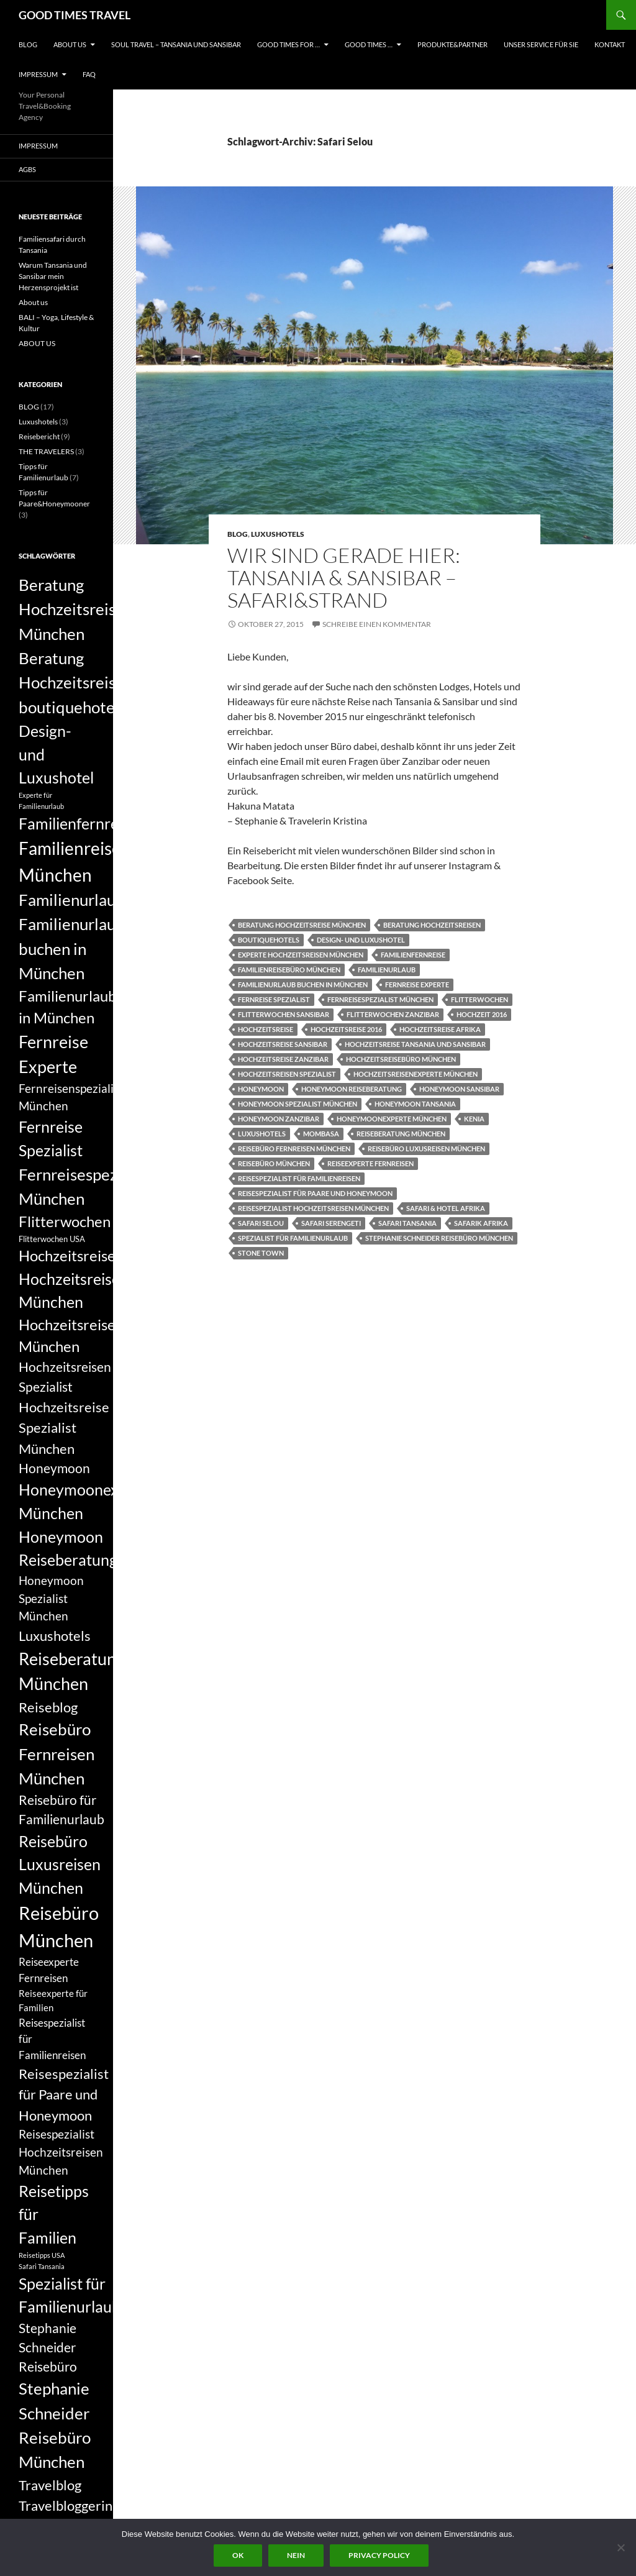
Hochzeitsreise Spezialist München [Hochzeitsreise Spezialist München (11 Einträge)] (64, 1428)
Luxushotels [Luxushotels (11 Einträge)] (55, 1635)
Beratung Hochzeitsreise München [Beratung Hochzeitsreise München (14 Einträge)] (71, 609)
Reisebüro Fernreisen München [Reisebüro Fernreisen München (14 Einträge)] (56, 1753)
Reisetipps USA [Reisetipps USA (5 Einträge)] (42, 2255)
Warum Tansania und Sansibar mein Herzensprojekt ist (53, 276)
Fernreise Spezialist (274, 999)
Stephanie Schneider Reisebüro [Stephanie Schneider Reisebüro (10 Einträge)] (48, 2347)
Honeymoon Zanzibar (278, 1119)
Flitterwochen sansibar (283, 1014)
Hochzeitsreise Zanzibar (283, 1059)
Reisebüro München (274, 1163)
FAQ (89, 74)
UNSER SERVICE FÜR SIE (541, 44)
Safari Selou (261, 1223)
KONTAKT (609, 44)
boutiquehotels (268, 940)
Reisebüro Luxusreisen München (426, 1148)
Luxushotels (277, 534)
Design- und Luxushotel (361, 940)
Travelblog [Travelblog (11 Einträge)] (50, 2485)
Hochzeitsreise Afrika (440, 1029)
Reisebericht (39, 436)
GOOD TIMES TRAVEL (74, 15)
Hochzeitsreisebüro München (401, 1059)
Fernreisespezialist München (380, 999)
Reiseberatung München (401, 1134)
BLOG (28, 44)
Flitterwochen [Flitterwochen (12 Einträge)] (65, 1221)
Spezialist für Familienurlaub (293, 1238)
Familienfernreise (413, 955)
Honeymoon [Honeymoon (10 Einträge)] (54, 1468)
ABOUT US (69, 44)
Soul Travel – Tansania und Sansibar (176, 44)
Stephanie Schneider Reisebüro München (439, 1238)
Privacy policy (379, 2555)
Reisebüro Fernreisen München (294, 1148)
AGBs (27, 169)
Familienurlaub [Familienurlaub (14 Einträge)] (72, 900)
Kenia (474, 1119)
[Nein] (620, 2547)
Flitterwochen (479, 999)
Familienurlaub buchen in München (303, 984)
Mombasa (321, 1134)
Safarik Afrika (481, 1223)
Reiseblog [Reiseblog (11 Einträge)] (48, 1707)
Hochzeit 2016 (482, 1014)
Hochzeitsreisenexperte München (415, 1074)
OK (237, 2555)
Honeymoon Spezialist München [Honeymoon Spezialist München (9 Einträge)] (51, 1598)
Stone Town (261, 1253)
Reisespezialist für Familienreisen (299, 1178)
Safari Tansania (407, 1223)
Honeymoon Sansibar (459, 1089)
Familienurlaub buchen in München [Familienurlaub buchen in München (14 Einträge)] (72, 948)
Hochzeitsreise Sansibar (282, 1044)
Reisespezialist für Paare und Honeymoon (315, 1193)
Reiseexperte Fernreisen (370, 1163)
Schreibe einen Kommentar (376, 624)
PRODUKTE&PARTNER (452, 44)
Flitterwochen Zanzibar (393, 1014)
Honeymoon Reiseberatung (351, 1089)
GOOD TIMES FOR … (288, 44)
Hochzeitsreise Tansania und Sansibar (415, 1044)
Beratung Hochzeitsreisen (432, 925)
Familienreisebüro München (289, 970)
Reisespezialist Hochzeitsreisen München (313, 1208)
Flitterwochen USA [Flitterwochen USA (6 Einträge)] (52, 1239)
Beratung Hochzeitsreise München (302, 925)
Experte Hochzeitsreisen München (300, 955)
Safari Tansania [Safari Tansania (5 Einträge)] (42, 2266)
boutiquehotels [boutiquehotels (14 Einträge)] (72, 707)
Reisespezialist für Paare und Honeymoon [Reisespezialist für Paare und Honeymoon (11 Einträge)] (64, 2094)
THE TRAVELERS (46, 451)
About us (33, 302)
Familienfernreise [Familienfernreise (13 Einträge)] (78, 823)
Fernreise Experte (417, 984)
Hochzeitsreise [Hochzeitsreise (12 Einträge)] (67, 1255)
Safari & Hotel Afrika (445, 1208)
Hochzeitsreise (265, 1029)
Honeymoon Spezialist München (297, 1104)
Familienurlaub (387, 970)
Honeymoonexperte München (392, 1119)
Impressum (38, 74)
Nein (296, 2555)
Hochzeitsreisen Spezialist (287, 1074)
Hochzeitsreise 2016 (346, 1029)
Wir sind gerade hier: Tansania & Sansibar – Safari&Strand (343, 577)
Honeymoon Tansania (415, 1104)
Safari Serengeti (331, 1223)
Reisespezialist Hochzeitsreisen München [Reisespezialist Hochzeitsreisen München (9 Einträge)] (61, 2152)
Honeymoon (261, 1089)
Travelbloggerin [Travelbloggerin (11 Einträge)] (65, 2505)
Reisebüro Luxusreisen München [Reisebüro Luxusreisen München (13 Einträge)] (60, 1864)
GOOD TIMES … (369, 44)
